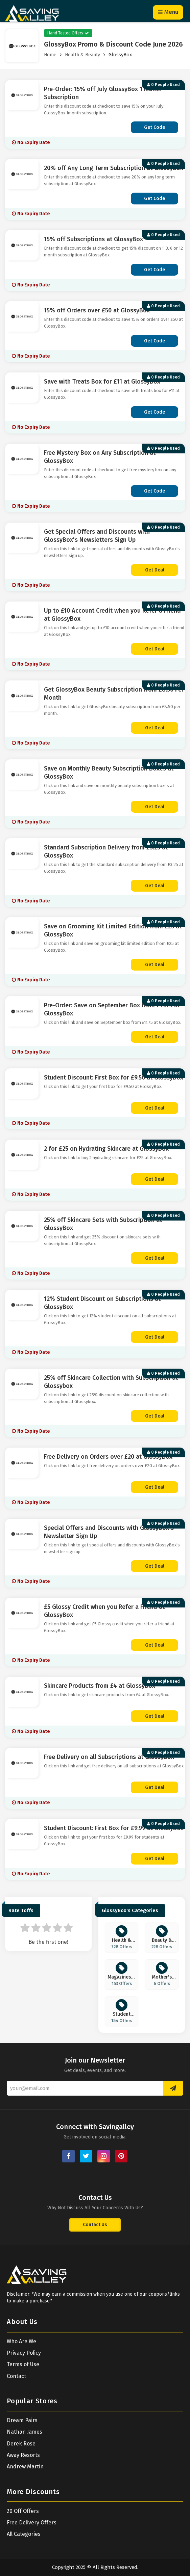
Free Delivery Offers (31, 2522)
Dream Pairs (22, 2420)
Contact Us (95, 2225)
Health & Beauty (82, 55)
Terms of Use (23, 2364)
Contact (16, 2376)
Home (50, 55)
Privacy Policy (24, 2353)
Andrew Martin (25, 2466)
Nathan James (24, 2432)
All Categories (24, 2534)
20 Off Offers (23, 2511)
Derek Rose (21, 2443)
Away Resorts (23, 2455)
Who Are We (21, 2341)
